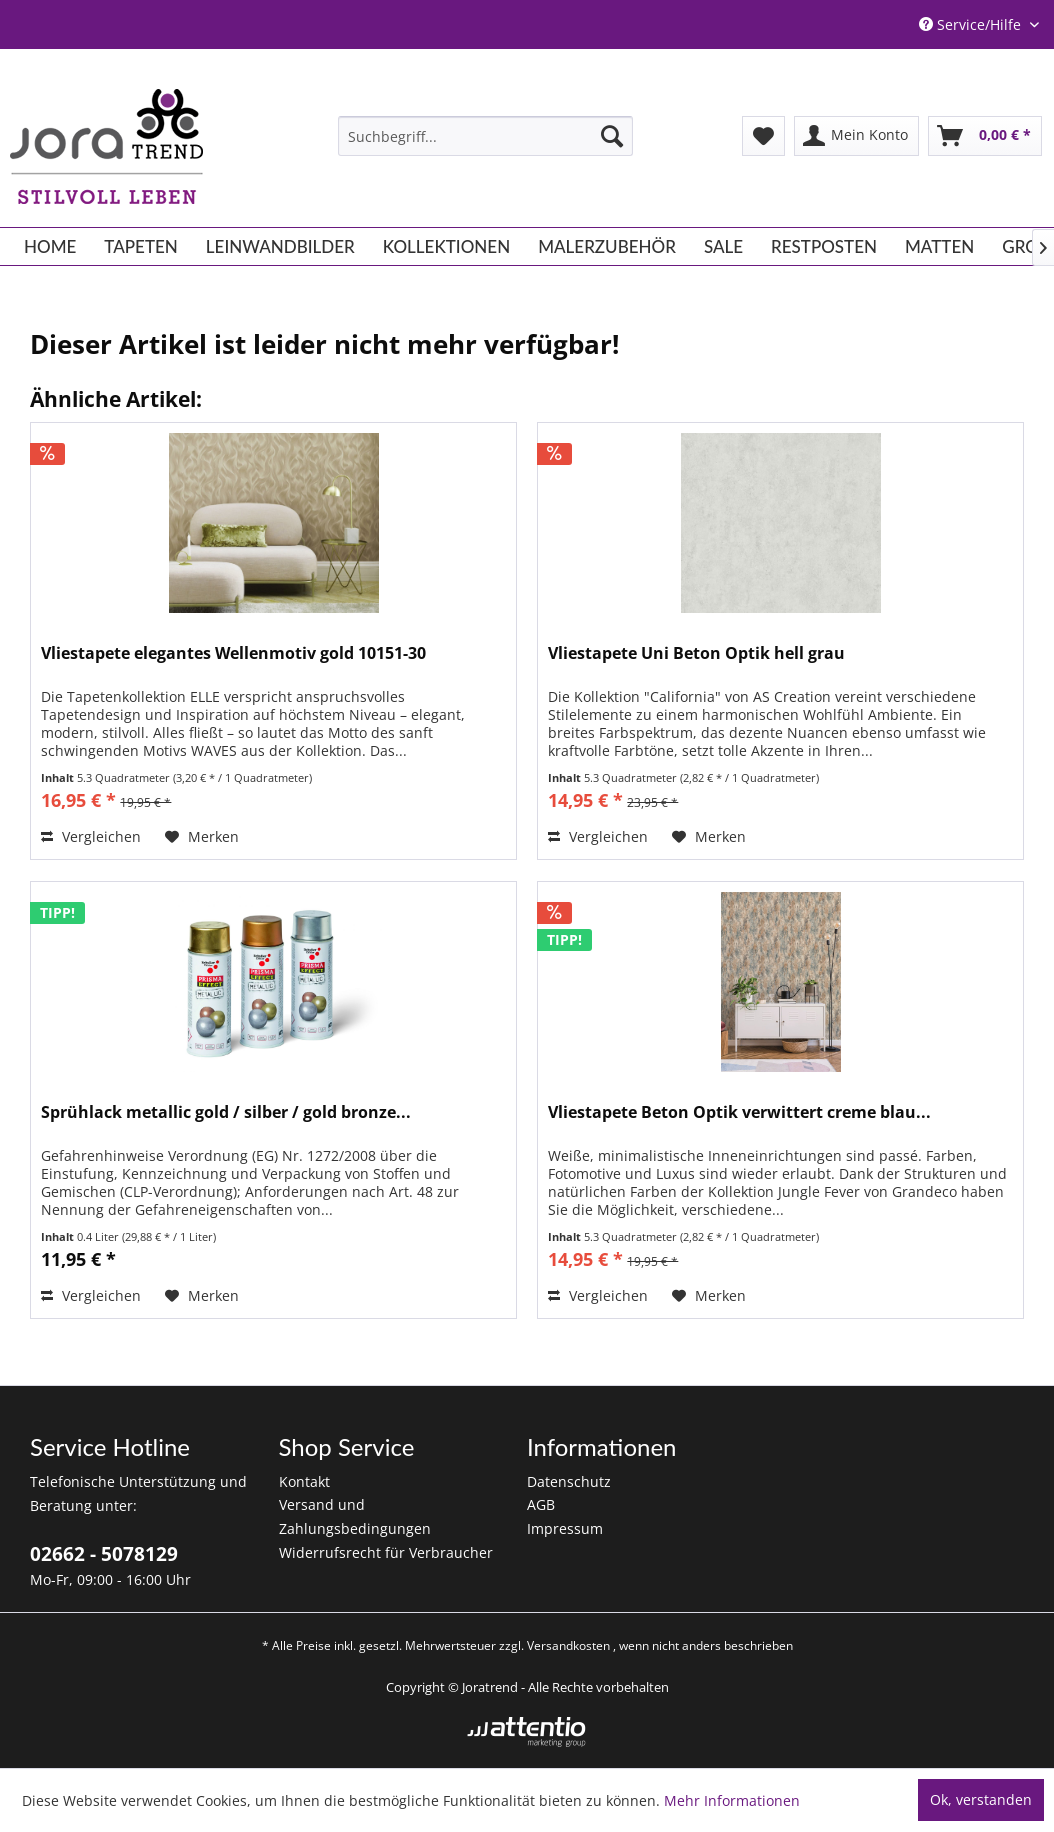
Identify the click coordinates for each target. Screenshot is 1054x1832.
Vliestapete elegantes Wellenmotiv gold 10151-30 (233, 653)
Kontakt (304, 1481)
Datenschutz (569, 1481)
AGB (541, 1504)
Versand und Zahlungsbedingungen (355, 1516)
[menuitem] (485, 136)
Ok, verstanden (981, 1799)
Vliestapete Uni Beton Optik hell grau (696, 653)
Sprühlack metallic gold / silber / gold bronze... (226, 1112)
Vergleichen (91, 836)
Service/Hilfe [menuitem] (972, 24)
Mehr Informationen (732, 1800)
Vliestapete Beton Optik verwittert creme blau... (739, 1112)
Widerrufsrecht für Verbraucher (386, 1552)
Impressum (565, 1528)
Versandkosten (568, 1645)
